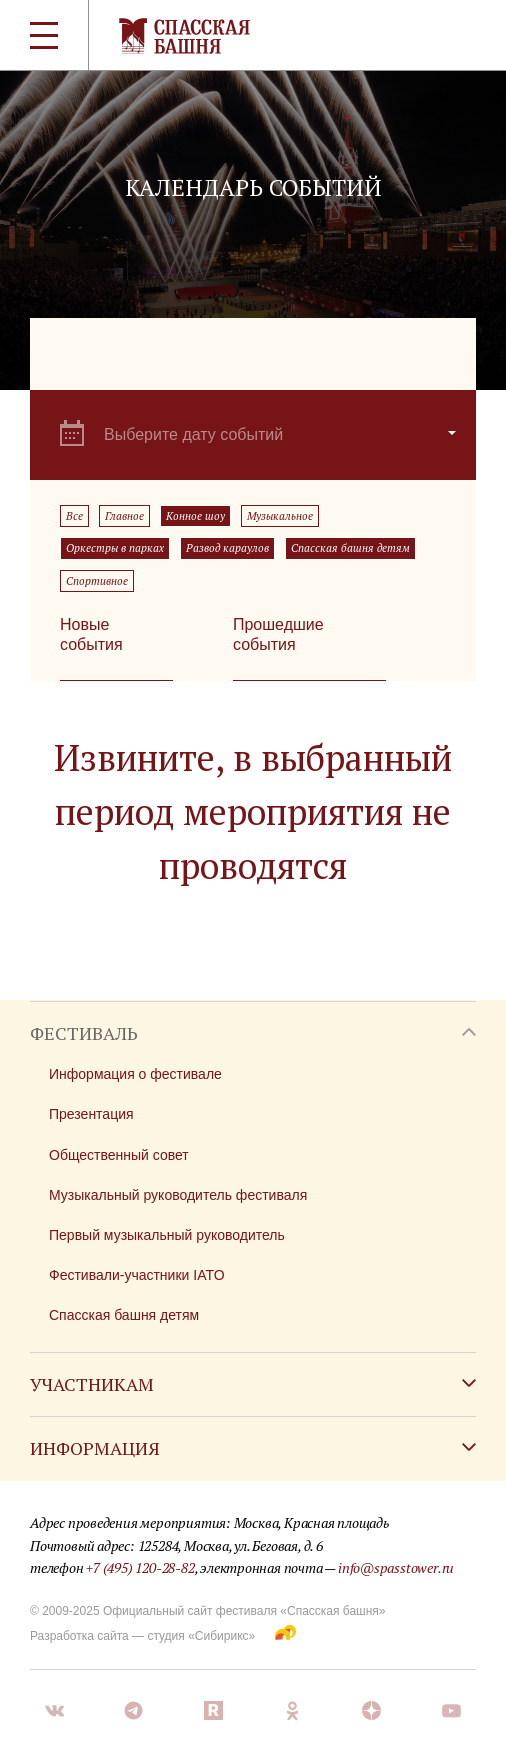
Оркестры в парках (115, 548)
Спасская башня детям (350, 548)
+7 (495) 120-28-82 (140, 1567)
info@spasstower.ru (396, 1567)
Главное (124, 516)
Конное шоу (195, 516)
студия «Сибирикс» (201, 1636)
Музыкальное (280, 516)
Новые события (91, 634)
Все (74, 516)
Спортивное (97, 581)
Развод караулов (227, 548)
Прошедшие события (278, 634)
